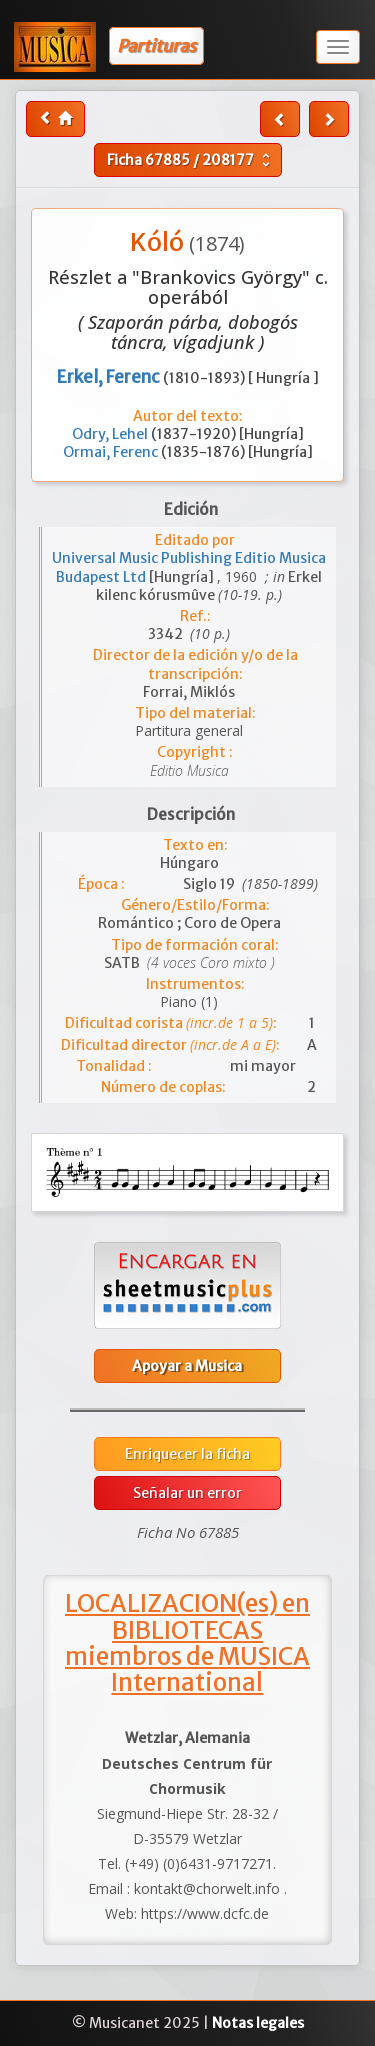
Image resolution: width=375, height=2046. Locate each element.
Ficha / (191, 160)
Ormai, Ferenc (112, 452)
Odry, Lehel (111, 434)
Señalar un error (187, 1493)
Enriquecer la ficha (187, 1454)
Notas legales (258, 2023)
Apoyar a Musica (187, 1366)
